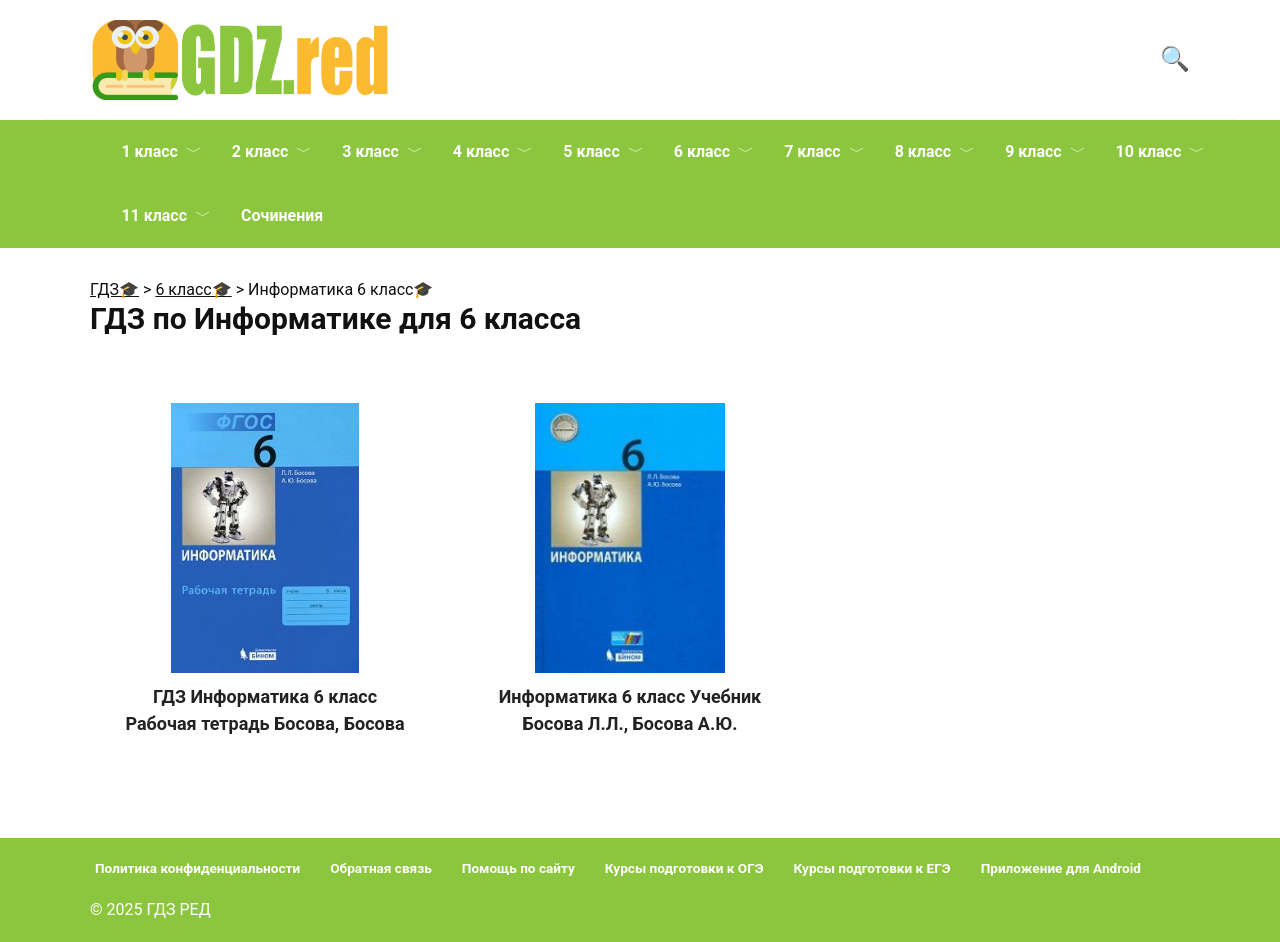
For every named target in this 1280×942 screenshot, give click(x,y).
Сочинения (282, 215)
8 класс (923, 151)
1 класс (149, 151)
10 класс (1149, 151)
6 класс (702, 151)
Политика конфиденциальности (197, 868)
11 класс (154, 215)
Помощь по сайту (518, 868)
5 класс (591, 151)
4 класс (481, 151)
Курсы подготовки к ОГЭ (684, 868)
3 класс (370, 151)
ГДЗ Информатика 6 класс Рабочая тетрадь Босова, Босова (264, 710)
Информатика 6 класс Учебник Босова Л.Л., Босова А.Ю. (630, 710)
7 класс (812, 151)
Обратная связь (381, 868)
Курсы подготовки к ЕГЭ (872, 868)
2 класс (260, 151)
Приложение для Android (1061, 868)
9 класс (1033, 151)
